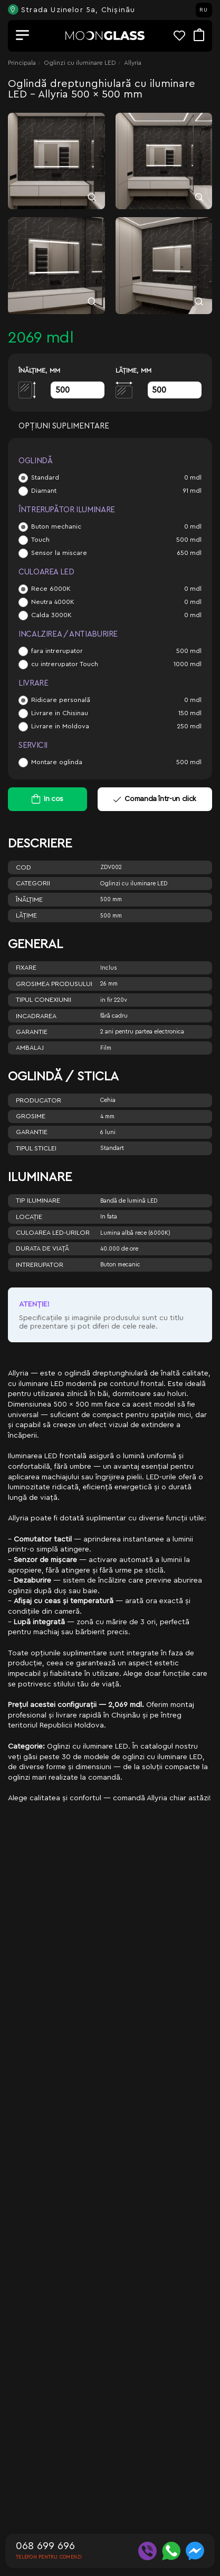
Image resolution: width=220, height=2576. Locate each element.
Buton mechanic (56, 526)
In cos (53, 799)
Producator (38, 1100)
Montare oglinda (56, 762)
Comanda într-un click (154, 799)
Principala (22, 63)
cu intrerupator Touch (64, 664)
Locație (29, 1217)
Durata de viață (42, 1248)
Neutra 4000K (52, 602)
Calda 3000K (51, 615)
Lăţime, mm (133, 370)
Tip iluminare (38, 1200)
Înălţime (29, 899)
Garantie (31, 1032)
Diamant (43, 490)
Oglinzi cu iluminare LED (80, 63)
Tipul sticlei (36, 1148)
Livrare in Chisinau (59, 713)
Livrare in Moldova (60, 726)
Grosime (30, 1116)
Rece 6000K (51, 589)
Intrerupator (39, 1265)
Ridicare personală (60, 700)
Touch (40, 539)
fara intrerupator (57, 651)
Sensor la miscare (59, 553)
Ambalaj (30, 1048)
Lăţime (26, 915)
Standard (45, 477)
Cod (23, 867)
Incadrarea (36, 1016)
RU (203, 10)
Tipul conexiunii (43, 1000)
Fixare (26, 967)
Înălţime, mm (39, 370)
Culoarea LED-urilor (53, 1233)
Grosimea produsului (54, 984)
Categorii (33, 883)
